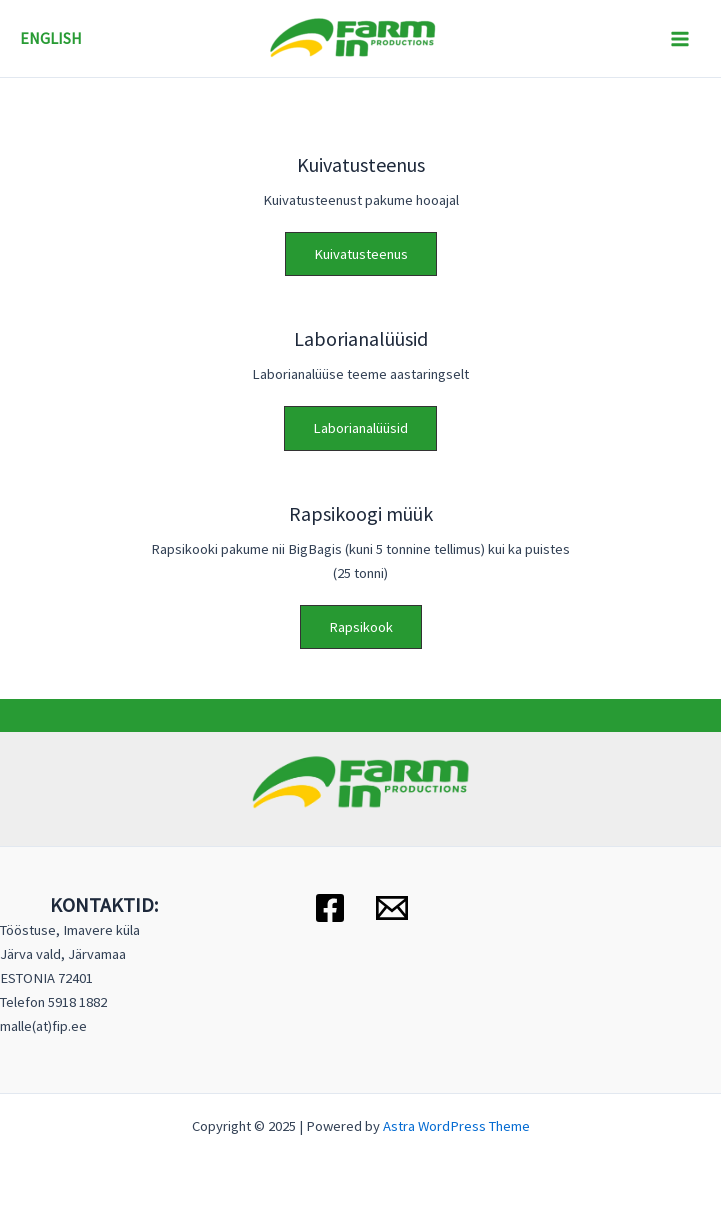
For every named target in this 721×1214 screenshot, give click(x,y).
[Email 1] (392, 908)
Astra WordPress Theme (456, 1126)
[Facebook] (330, 908)
